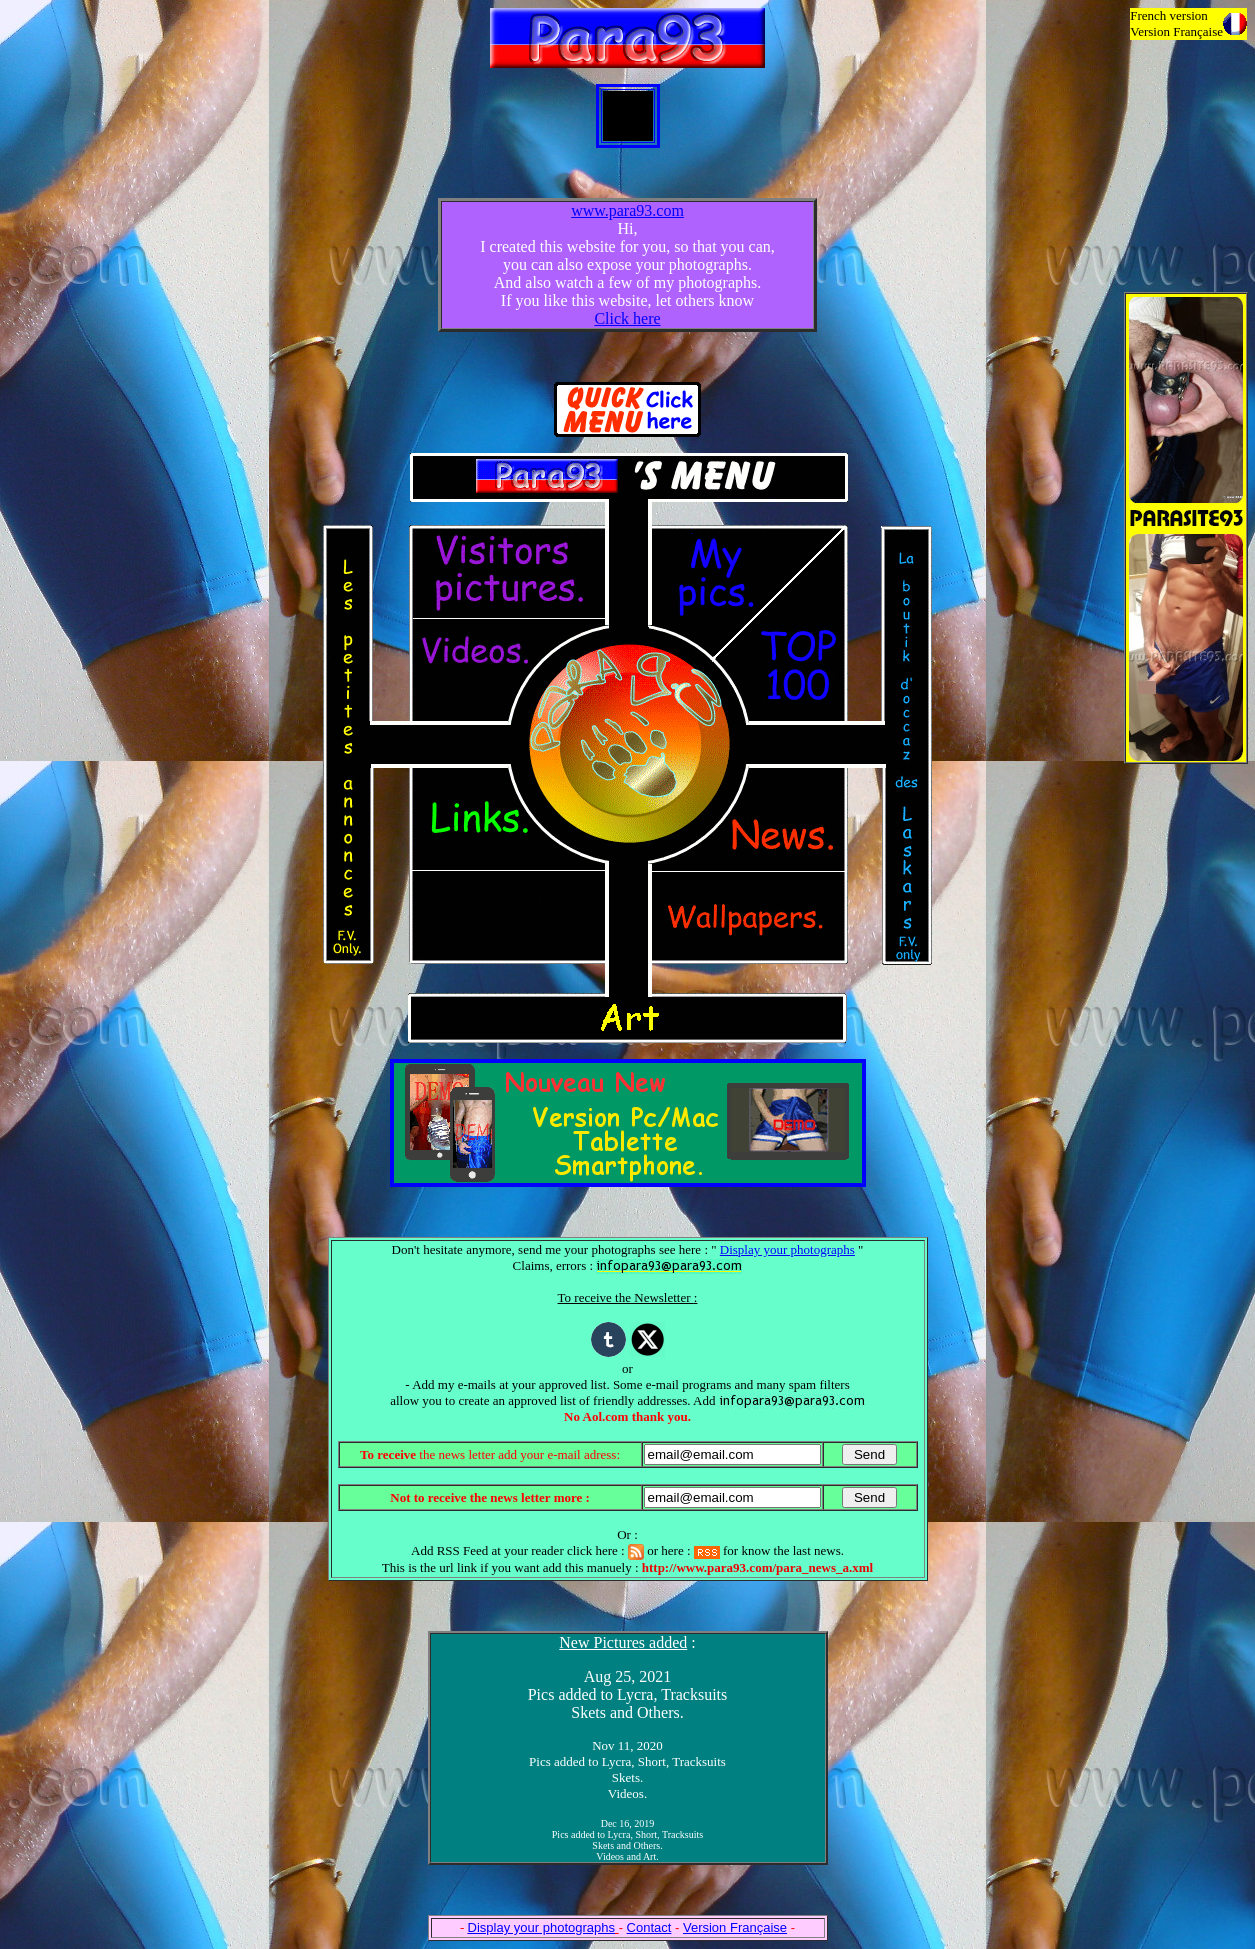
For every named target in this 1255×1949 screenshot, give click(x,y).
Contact (649, 1927)
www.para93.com (627, 210)
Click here (627, 318)
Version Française (735, 1927)
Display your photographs (787, 1249)
